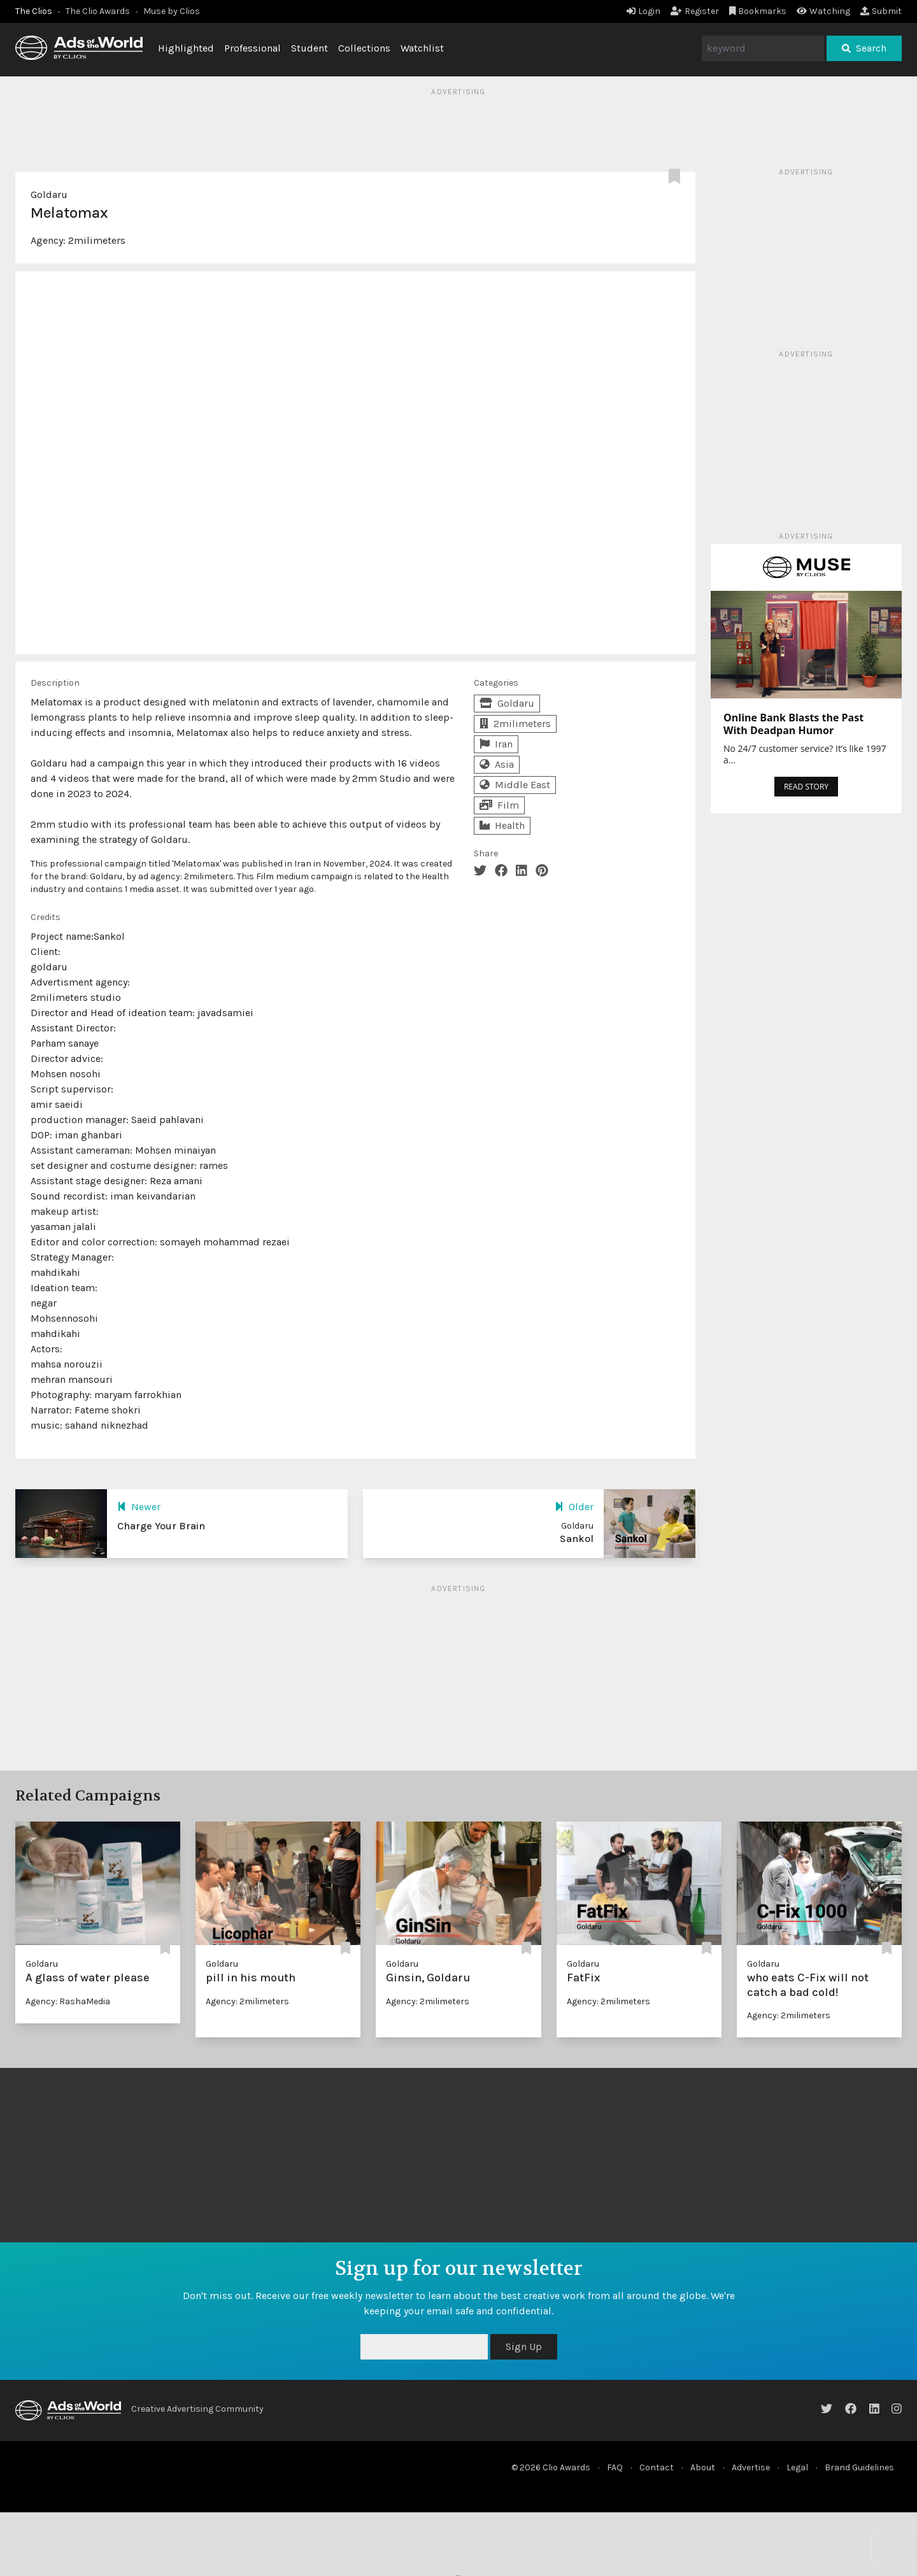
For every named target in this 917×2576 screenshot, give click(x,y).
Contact (656, 2467)
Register (695, 11)
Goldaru (49, 194)
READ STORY (806, 786)
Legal (797, 2467)
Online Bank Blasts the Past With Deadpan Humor (793, 724)
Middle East (515, 785)
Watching (823, 11)
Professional (252, 48)
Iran (496, 744)
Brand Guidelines (859, 2467)
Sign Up (524, 2346)
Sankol (577, 1538)
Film (499, 805)
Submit (881, 11)
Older (574, 1507)
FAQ (615, 2467)
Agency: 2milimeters (247, 2001)
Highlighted (186, 48)
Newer (138, 1507)
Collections (364, 48)
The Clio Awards (98, 11)
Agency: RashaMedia (67, 2001)
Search (864, 48)
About (702, 2467)
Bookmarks (758, 11)
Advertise (751, 2467)
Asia (497, 764)
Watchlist (422, 48)
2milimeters (96, 240)
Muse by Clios (171, 11)
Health (502, 825)
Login (643, 11)
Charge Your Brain (161, 1526)
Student (309, 48)
